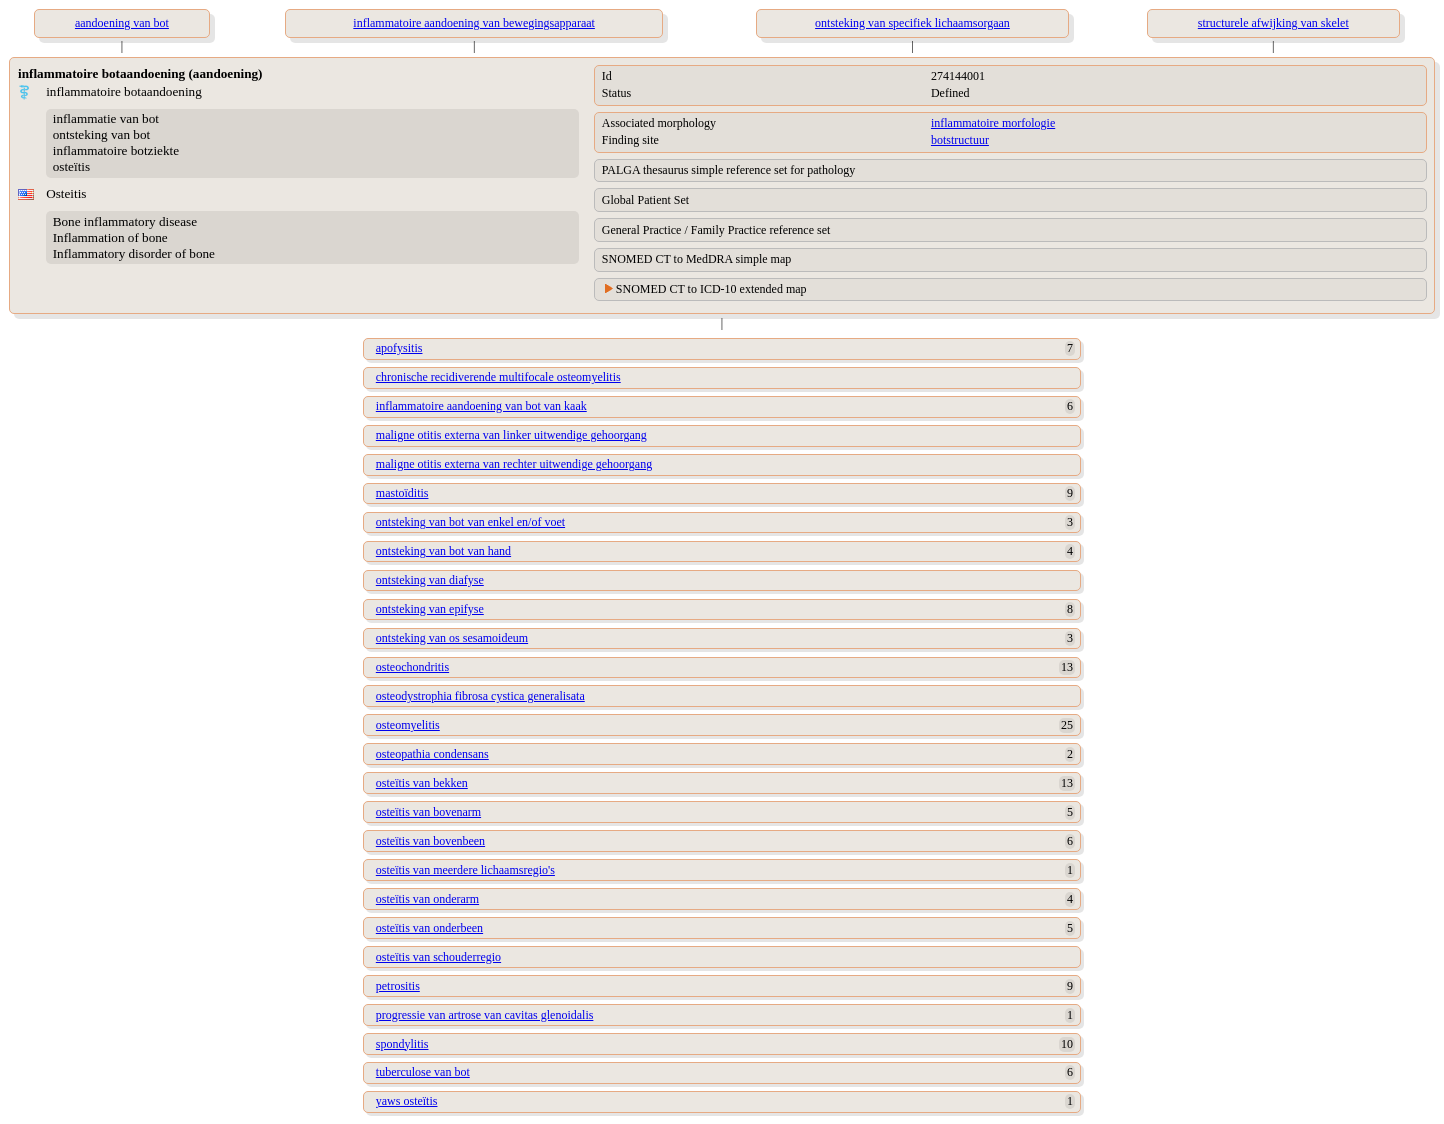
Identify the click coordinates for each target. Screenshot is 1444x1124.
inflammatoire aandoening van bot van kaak (481, 406)
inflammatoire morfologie (993, 123)
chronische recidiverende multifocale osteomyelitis (498, 377)
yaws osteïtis (407, 1101)
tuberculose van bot (423, 1072)
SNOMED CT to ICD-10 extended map (711, 289)
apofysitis (399, 348)
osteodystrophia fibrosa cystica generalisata (480, 696)
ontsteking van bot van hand (443, 551)
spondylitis (402, 1044)
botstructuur (960, 140)
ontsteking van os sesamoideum (452, 638)
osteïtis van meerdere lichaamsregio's (465, 870)
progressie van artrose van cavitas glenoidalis (485, 1015)
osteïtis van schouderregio (438, 957)
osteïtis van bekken (422, 783)
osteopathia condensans (432, 754)
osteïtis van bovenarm (428, 812)
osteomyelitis (408, 725)
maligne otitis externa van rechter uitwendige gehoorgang (514, 464)
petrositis (398, 986)
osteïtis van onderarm (427, 899)
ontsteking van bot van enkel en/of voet (470, 522)
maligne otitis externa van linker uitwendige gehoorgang (511, 435)
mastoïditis (402, 493)
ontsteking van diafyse (430, 580)
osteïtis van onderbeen (429, 928)
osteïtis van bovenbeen (430, 841)
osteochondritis (412, 667)
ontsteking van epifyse (430, 609)
